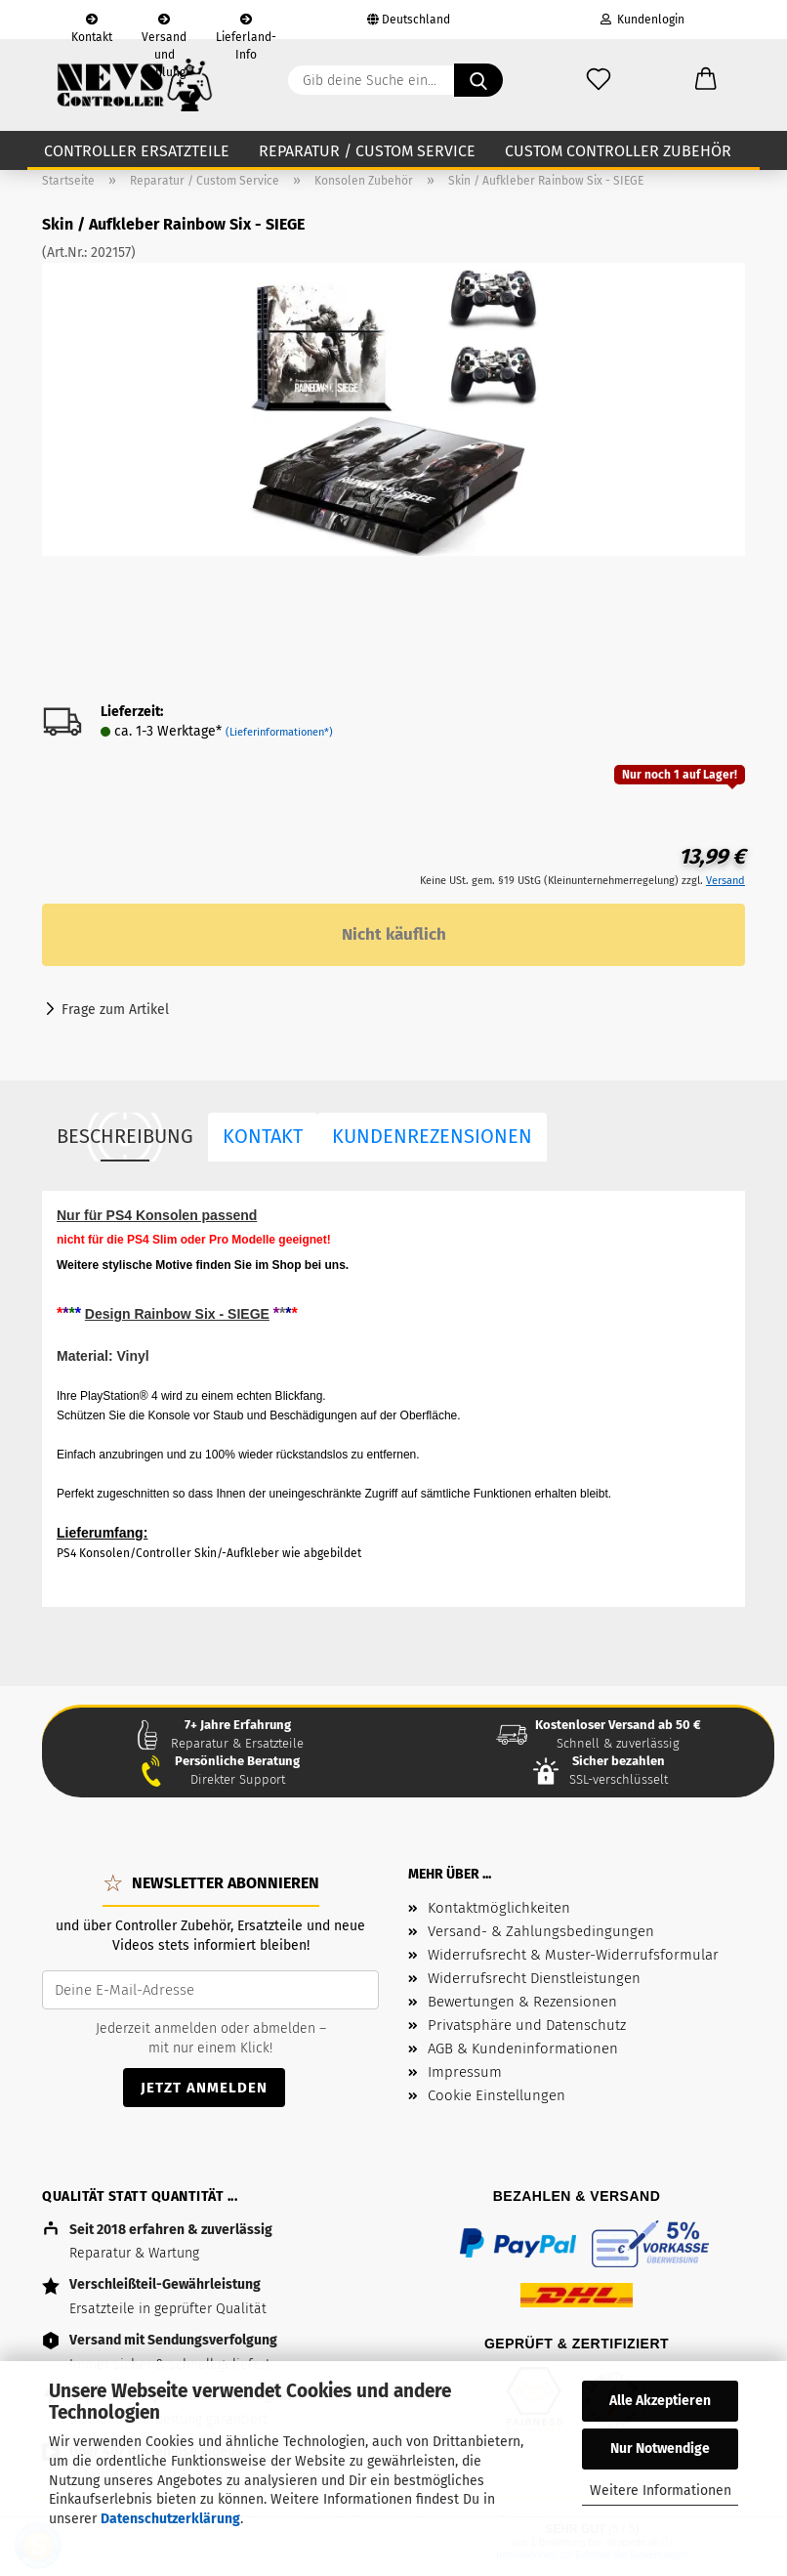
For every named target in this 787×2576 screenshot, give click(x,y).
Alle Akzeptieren (660, 2400)
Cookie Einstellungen (496, 2095)
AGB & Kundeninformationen (523, 2048)
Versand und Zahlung (164, 26)
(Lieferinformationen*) (279, 732)
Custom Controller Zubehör (618, 151)
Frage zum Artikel (115, 1009)
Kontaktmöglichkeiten (499, 1908)
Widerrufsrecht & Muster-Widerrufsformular (573, 1955)
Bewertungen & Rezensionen (522, 2001)
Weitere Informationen (660, 2490)
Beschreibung (125, 1136)
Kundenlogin (642, 19)
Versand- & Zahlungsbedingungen (541, 1931)
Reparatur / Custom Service (367, 151)
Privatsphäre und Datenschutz (527, 2025)
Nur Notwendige (660, 2448)
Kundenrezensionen (432, 1136)
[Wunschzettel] (598, 80)
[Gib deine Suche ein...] (478, 80)
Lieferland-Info (246, 26)
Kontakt (91, 26)
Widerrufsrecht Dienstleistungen (534, 1978)
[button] (706, 80)
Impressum (465, 2072)
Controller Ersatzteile (136, 151)
